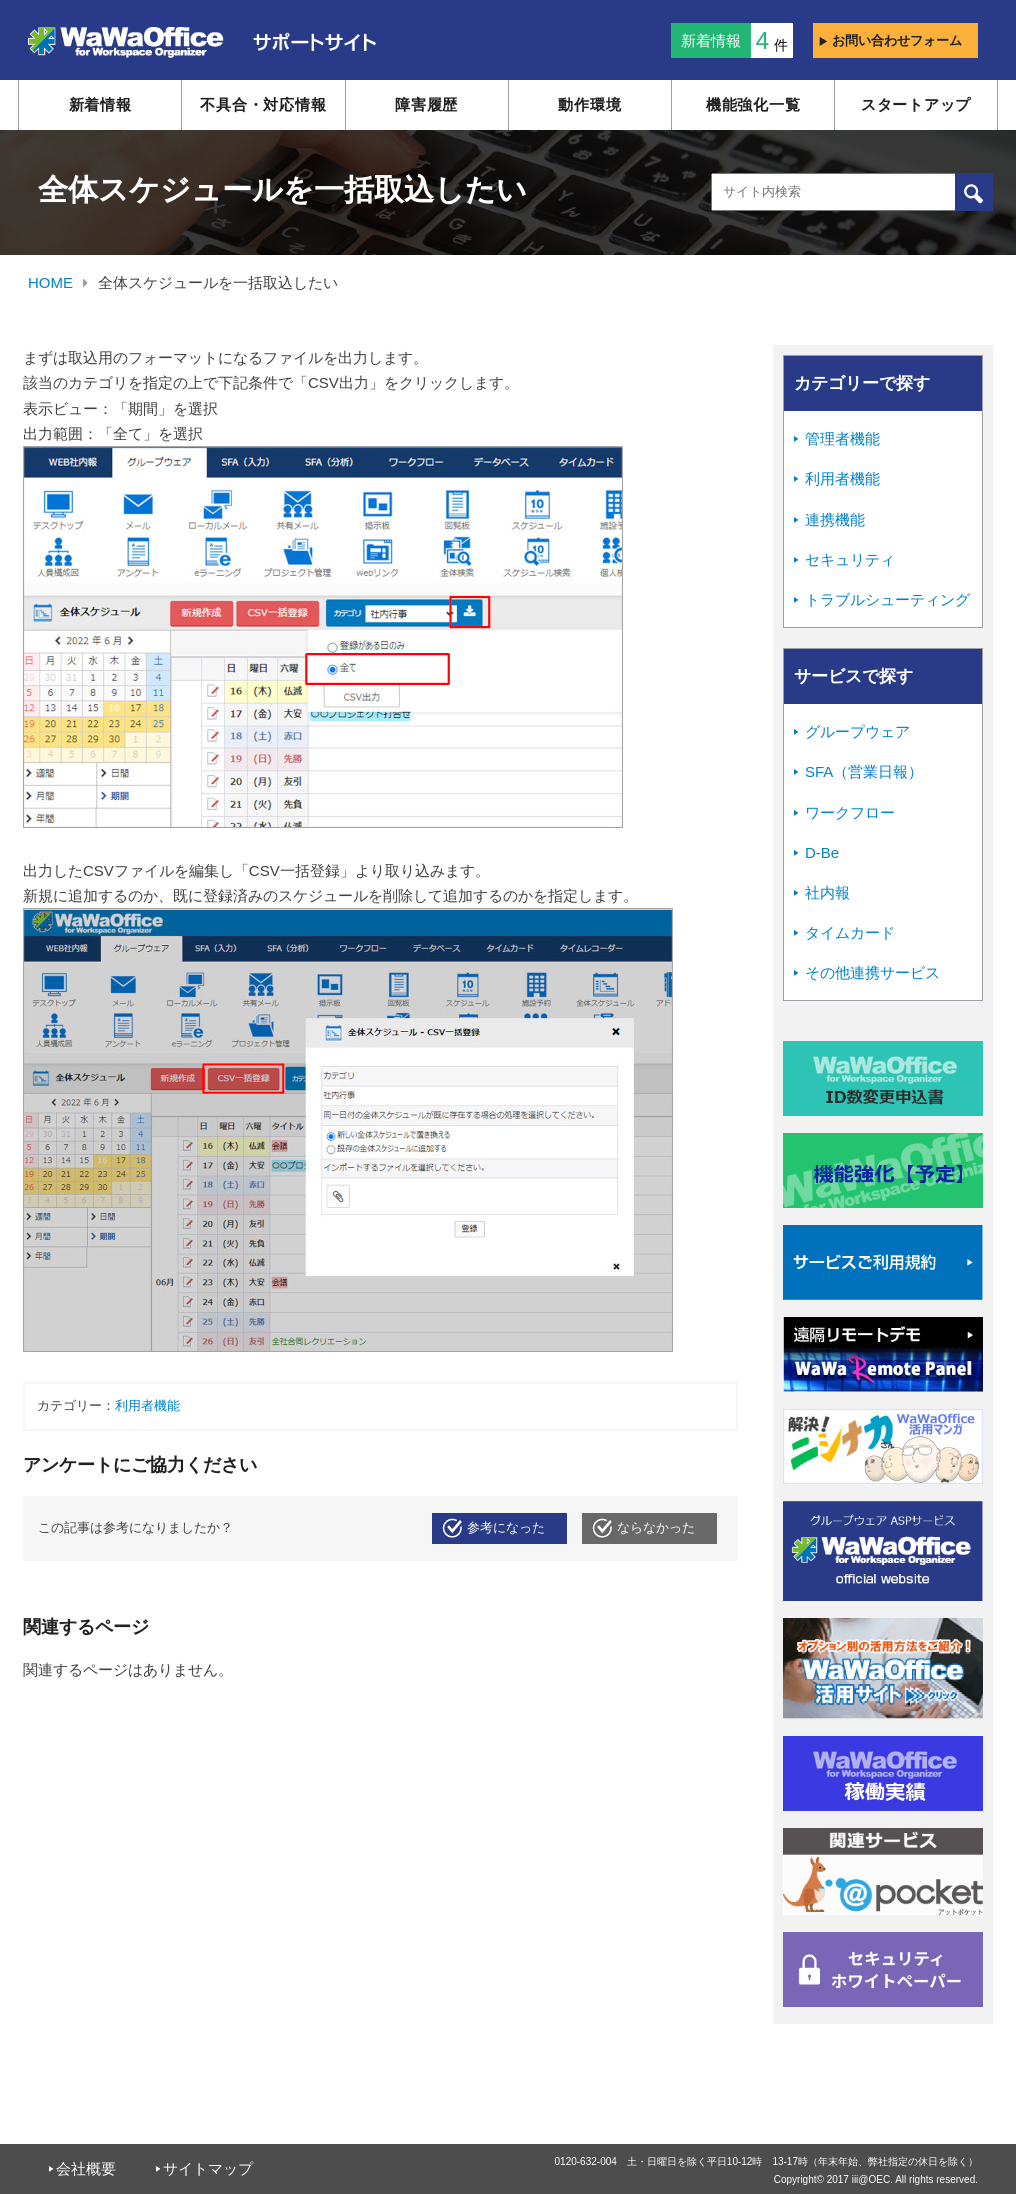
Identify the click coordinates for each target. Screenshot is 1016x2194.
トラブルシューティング (887, 599)
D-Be (822, 852)
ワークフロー (850, 812)
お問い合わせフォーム (890, 40)
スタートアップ (916, 104)
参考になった (506, 1528)
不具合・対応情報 (263, 104)
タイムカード (850, 932)
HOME (50, 282)
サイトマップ (208, 2168)
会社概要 (86, 2168)
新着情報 (100, 104)
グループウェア (857, 731)
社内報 (827, 892)
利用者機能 (147, 1406)
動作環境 (589, 104)
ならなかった (656, 1528)
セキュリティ (850, 559)
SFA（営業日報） (864, 771)
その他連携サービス (872, 972)
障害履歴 (426, 104)
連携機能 (835, 519)
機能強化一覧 (753, 104)
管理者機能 (842, 438)
